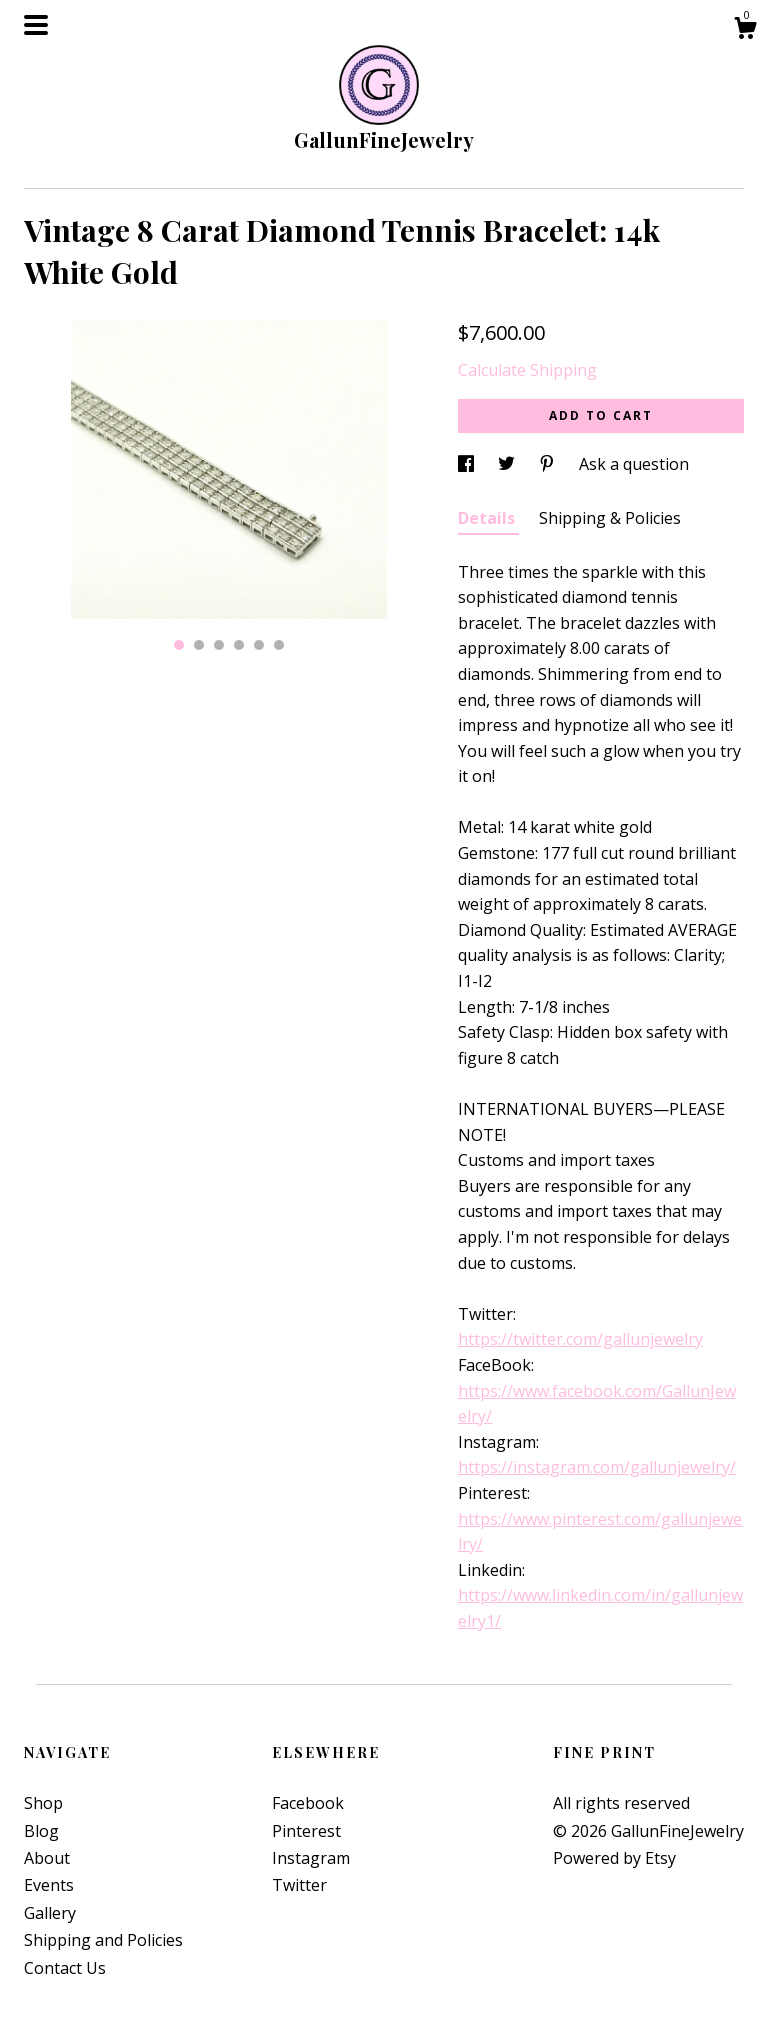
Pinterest (306, 1831)
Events (49, 1885)
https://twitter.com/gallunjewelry (580, 1339)
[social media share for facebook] (468, 464)
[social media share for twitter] (508, 464)
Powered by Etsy (614, 1858)
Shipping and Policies (103, 1940)
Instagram (311, 1858)
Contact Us (65, 1968)
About (47, 1858)
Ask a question (634, 464)
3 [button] (219, 645)
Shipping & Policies (610, 518)
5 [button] (259, 645)
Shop (43, 1803)
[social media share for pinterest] (549, 464)
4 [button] (239, 645)
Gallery (50, 1913)
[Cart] (745, 30)
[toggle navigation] (36, 25)
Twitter (299, 1885)
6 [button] (279, 645)
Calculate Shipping (527, 370)
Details (488, 518)
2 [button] (199, 645)
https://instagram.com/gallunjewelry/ (597, 1467)
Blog (41, 1831)
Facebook (308, 1803)
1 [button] (179, 645)
